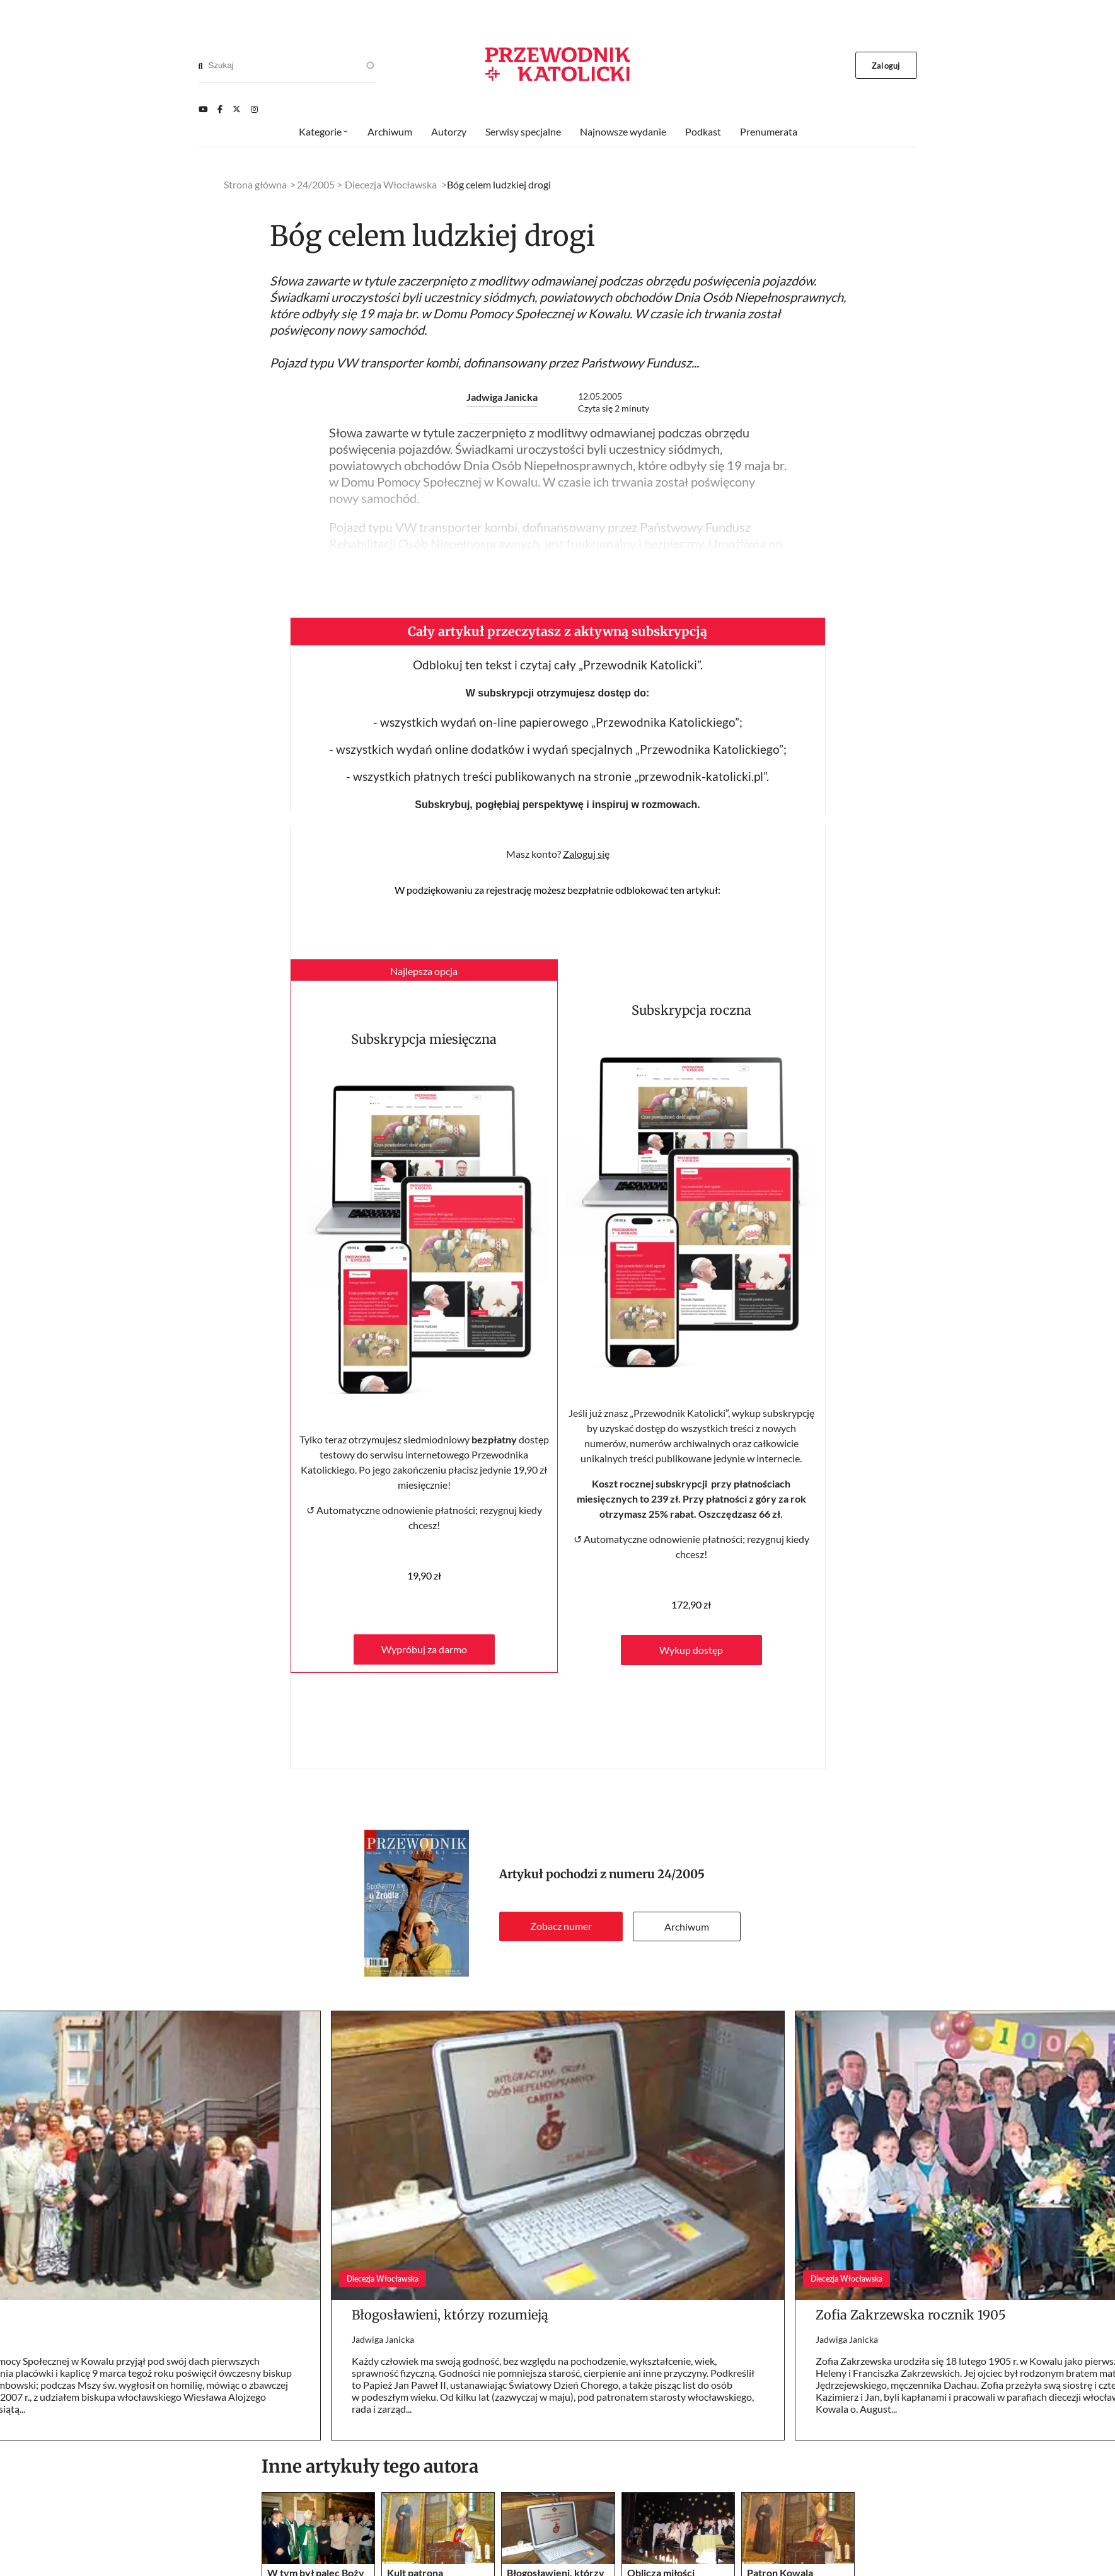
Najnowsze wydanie (623, 131)
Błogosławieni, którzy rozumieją (450, 2315)
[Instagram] (254, 109)
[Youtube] (203, 109)
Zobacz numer (561, 1926)
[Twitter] (237, 109)
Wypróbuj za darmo (424, 1649)
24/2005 (681, 1874)
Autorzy (448, 131)
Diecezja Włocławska (391, 184)
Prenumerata (768, 131)
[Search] (201, 66)
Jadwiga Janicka (502, 397)
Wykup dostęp (691, 1650)
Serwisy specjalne (523, 131)
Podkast (703, 131)
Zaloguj (886, 66)
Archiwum (686, 1926)
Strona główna (255, 184)
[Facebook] (219, 109)
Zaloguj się (586, 854)
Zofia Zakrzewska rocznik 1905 (911, 2315)
